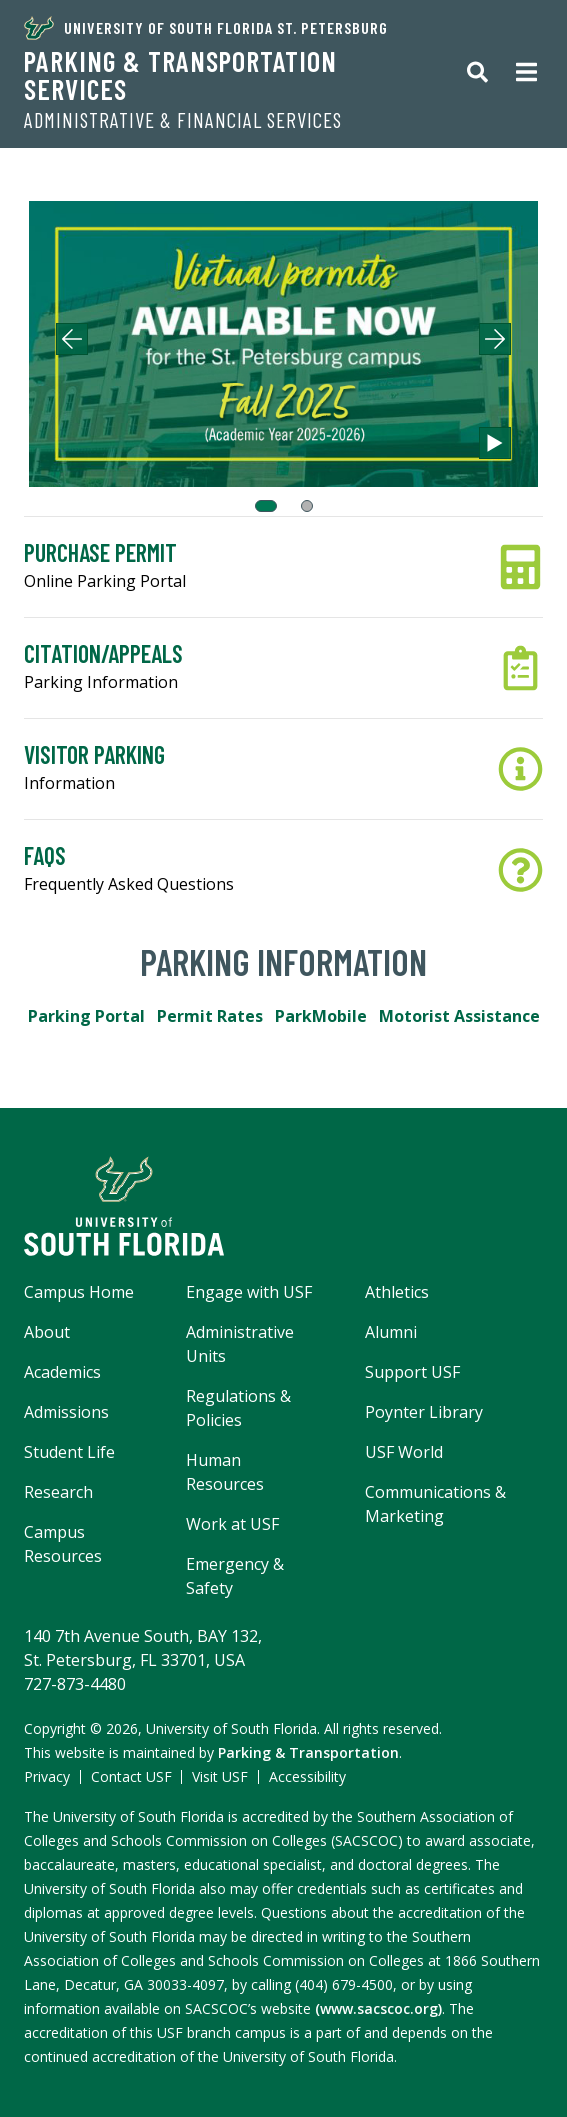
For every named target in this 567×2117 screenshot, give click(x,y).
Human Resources (225, 1472)
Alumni (391, 1332)
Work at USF (232, 1524)
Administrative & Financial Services (183, 120)
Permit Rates (210, 1016)
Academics (62, 1372)
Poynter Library (424, 1412)
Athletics (397, 1292)
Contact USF (131, 1776)
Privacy (47, 1776)
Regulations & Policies (238, 1408)
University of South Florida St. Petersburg (206, 28)
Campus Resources (63, 1544)
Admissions (66, 1412)
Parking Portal (86, 1016)
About (47, 1332)
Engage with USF (249, 1292)
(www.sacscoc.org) (378, 2008)
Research (58, 1492)
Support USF (412, 1372)
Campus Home (79, 1292)
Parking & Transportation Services (180, 75)
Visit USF (220, 1776)
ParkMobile (321, 1016)
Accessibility (307, 1776)
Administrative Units (240, 1344)
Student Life (69, 1452)
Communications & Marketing (435, 1504)
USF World (404, 1452)
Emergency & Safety (235, 1576)
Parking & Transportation (308, 1752)
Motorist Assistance (459, 1016)
